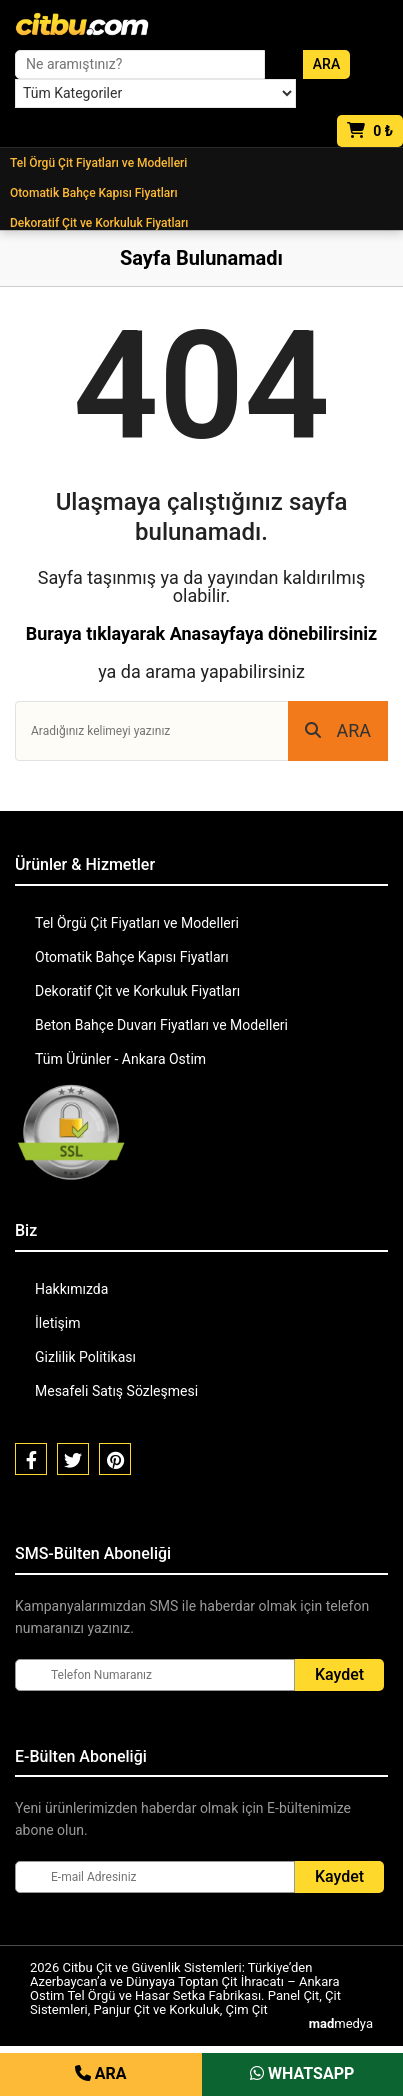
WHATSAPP (302, 2073)
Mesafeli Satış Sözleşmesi (116, 1391)
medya (341, 2023)
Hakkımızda (71, 1289)
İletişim (58, 1323)
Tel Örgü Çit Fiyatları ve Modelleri (98, 163)
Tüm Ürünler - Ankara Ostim (120, 1059)
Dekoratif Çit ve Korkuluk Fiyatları (99, 223)
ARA (338, 730)
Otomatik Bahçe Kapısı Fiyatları (94, 193)
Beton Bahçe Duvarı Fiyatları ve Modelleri (161, 1025)
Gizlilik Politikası (85, 1357)
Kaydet (339, 1674)
